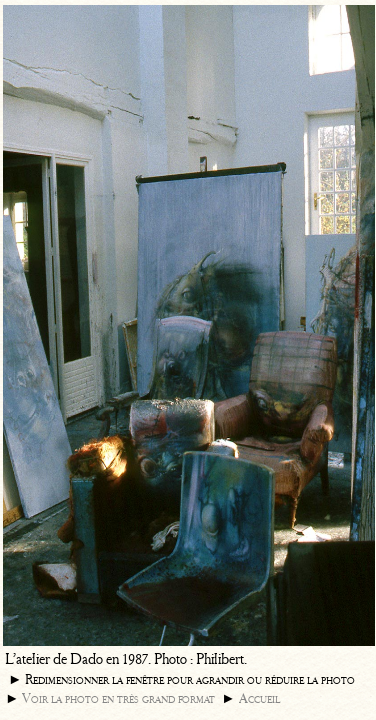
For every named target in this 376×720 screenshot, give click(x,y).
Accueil (259, 698)
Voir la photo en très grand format (118, 698)
